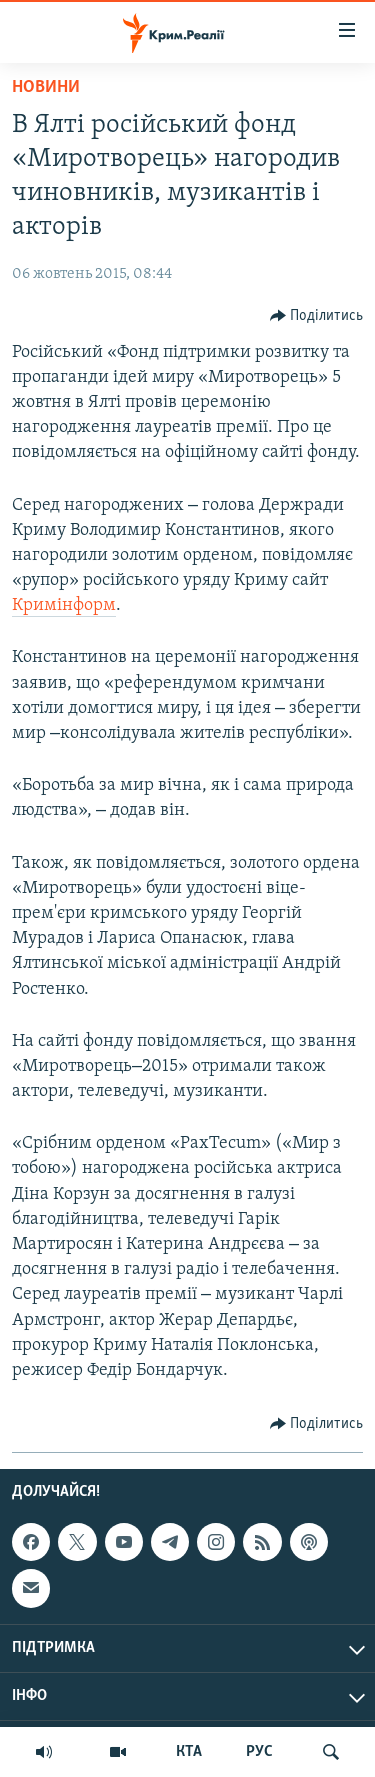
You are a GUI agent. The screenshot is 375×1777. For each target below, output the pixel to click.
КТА (189, 1752)
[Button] (317, 316)
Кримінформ (64, 605)
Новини (46, 87)
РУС (259, 1752)
